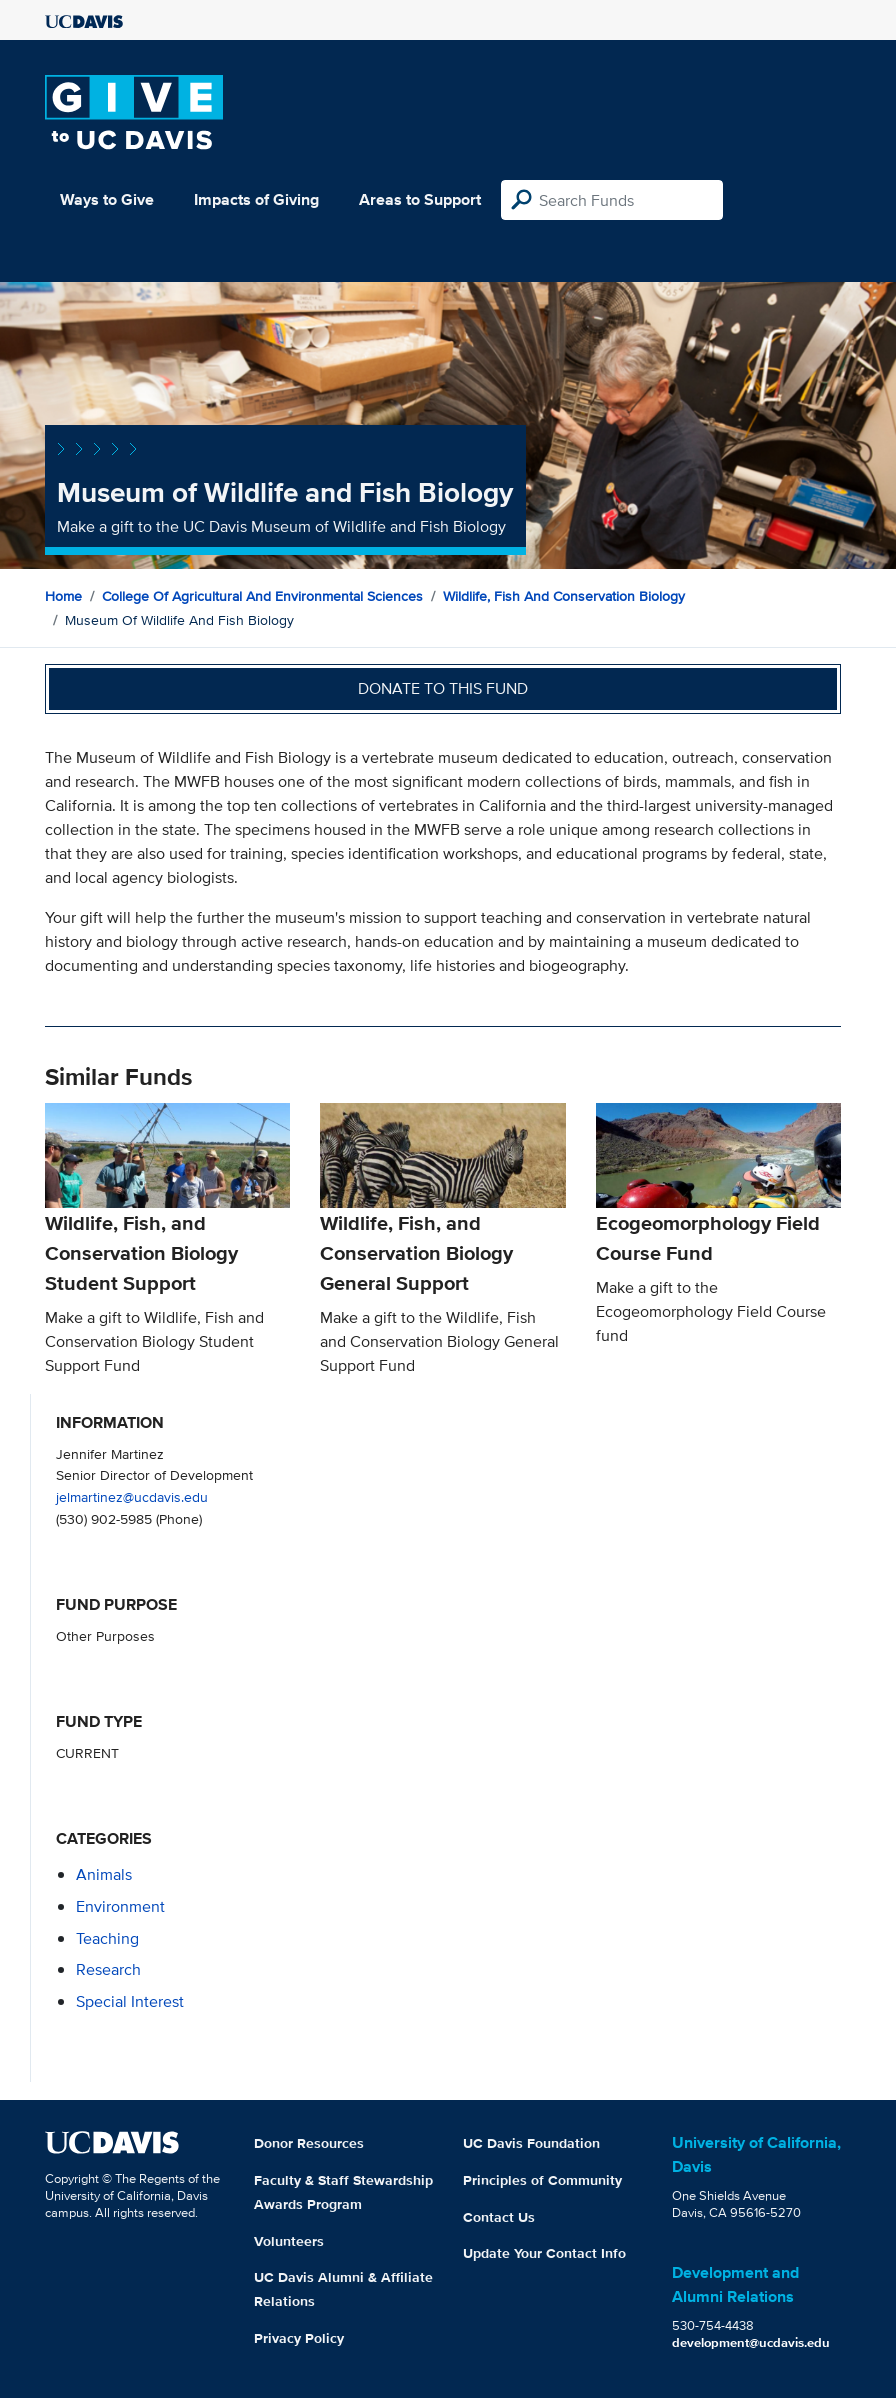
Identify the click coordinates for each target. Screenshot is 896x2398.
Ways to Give (107, 199)
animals (104, 1874)
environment (120, 1906)
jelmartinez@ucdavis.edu (132, 1496)
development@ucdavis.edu (751, 2342)
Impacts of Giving (256, 199)
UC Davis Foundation (531, 2143)
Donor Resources (309, 2143)
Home (63, 596)
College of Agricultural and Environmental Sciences (262, 596)
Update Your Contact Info (544, 2253)
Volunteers (289, 2241)
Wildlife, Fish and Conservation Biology (564, 596)
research (108, 1969)
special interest (130, 2001)
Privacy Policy (299, 2338)
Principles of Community (542, 2180)
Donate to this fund (443, 688)
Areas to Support (420, 199)
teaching (107, 1938)
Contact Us (499, 2217)
